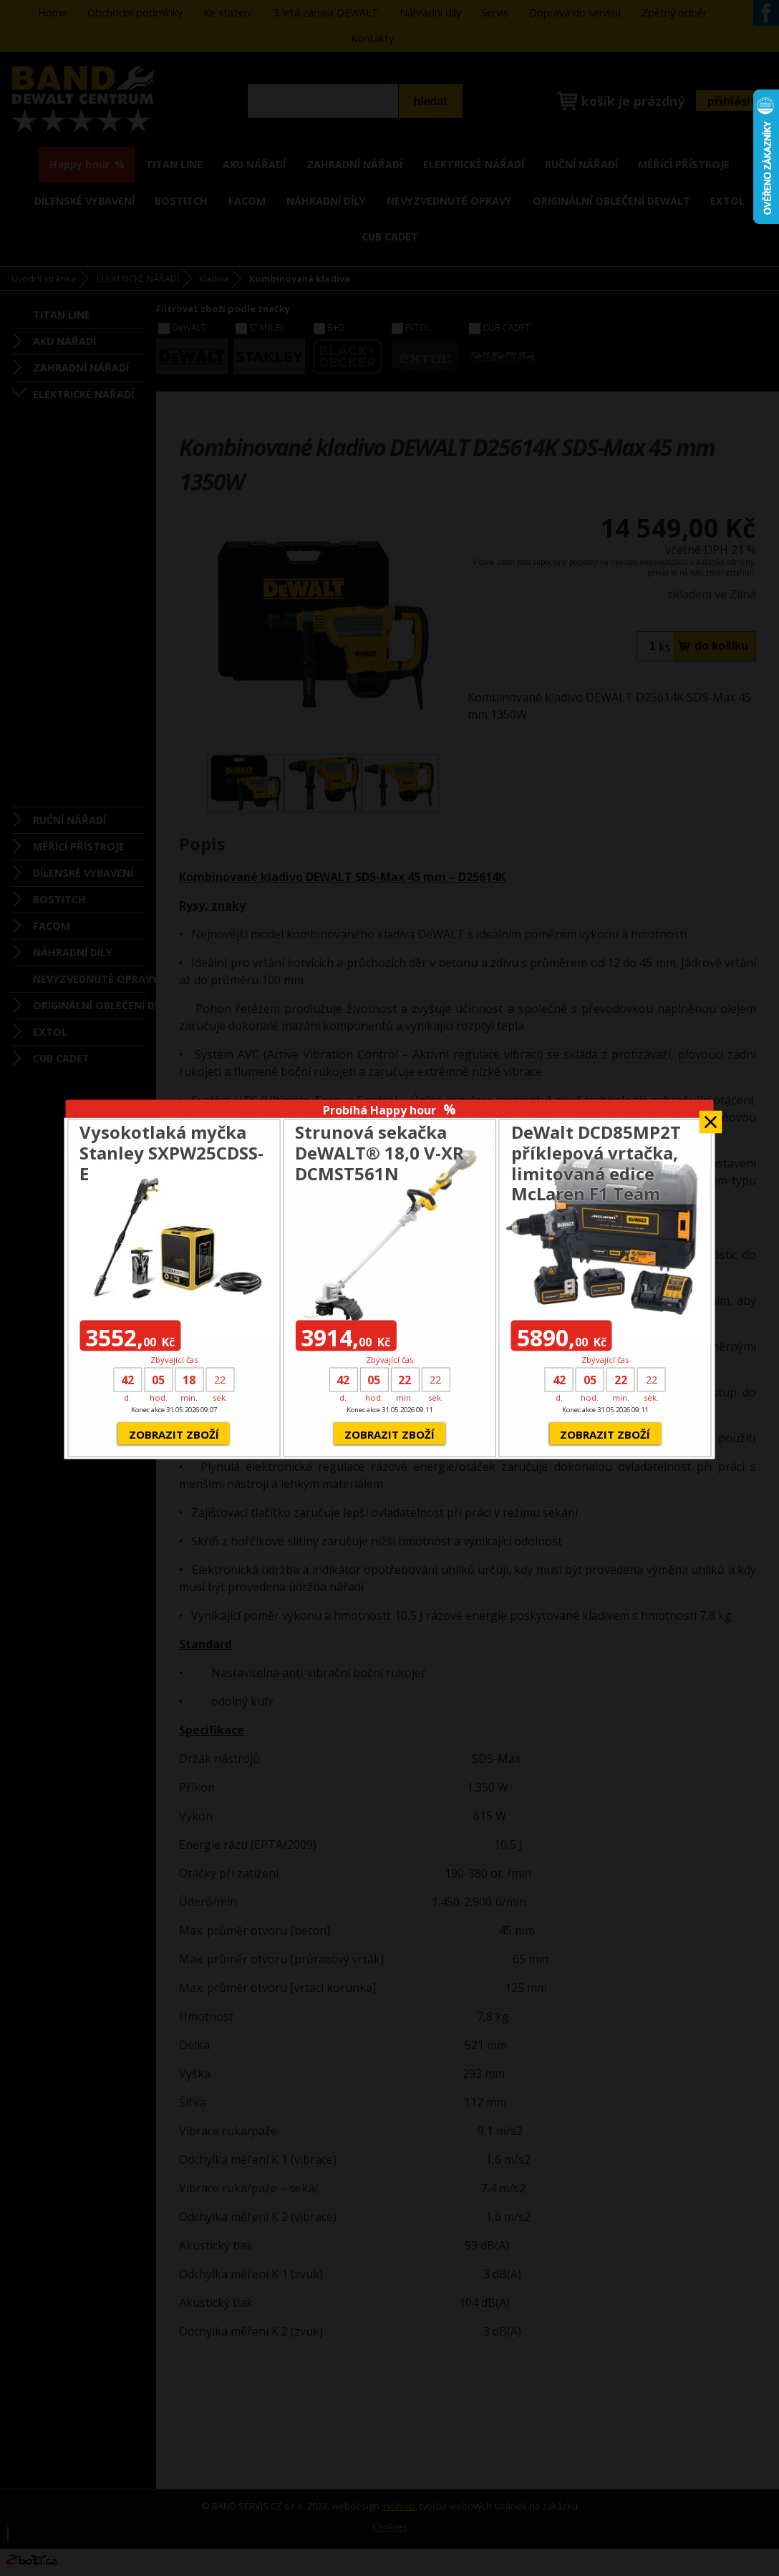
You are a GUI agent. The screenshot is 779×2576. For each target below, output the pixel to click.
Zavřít (711, 1117)
